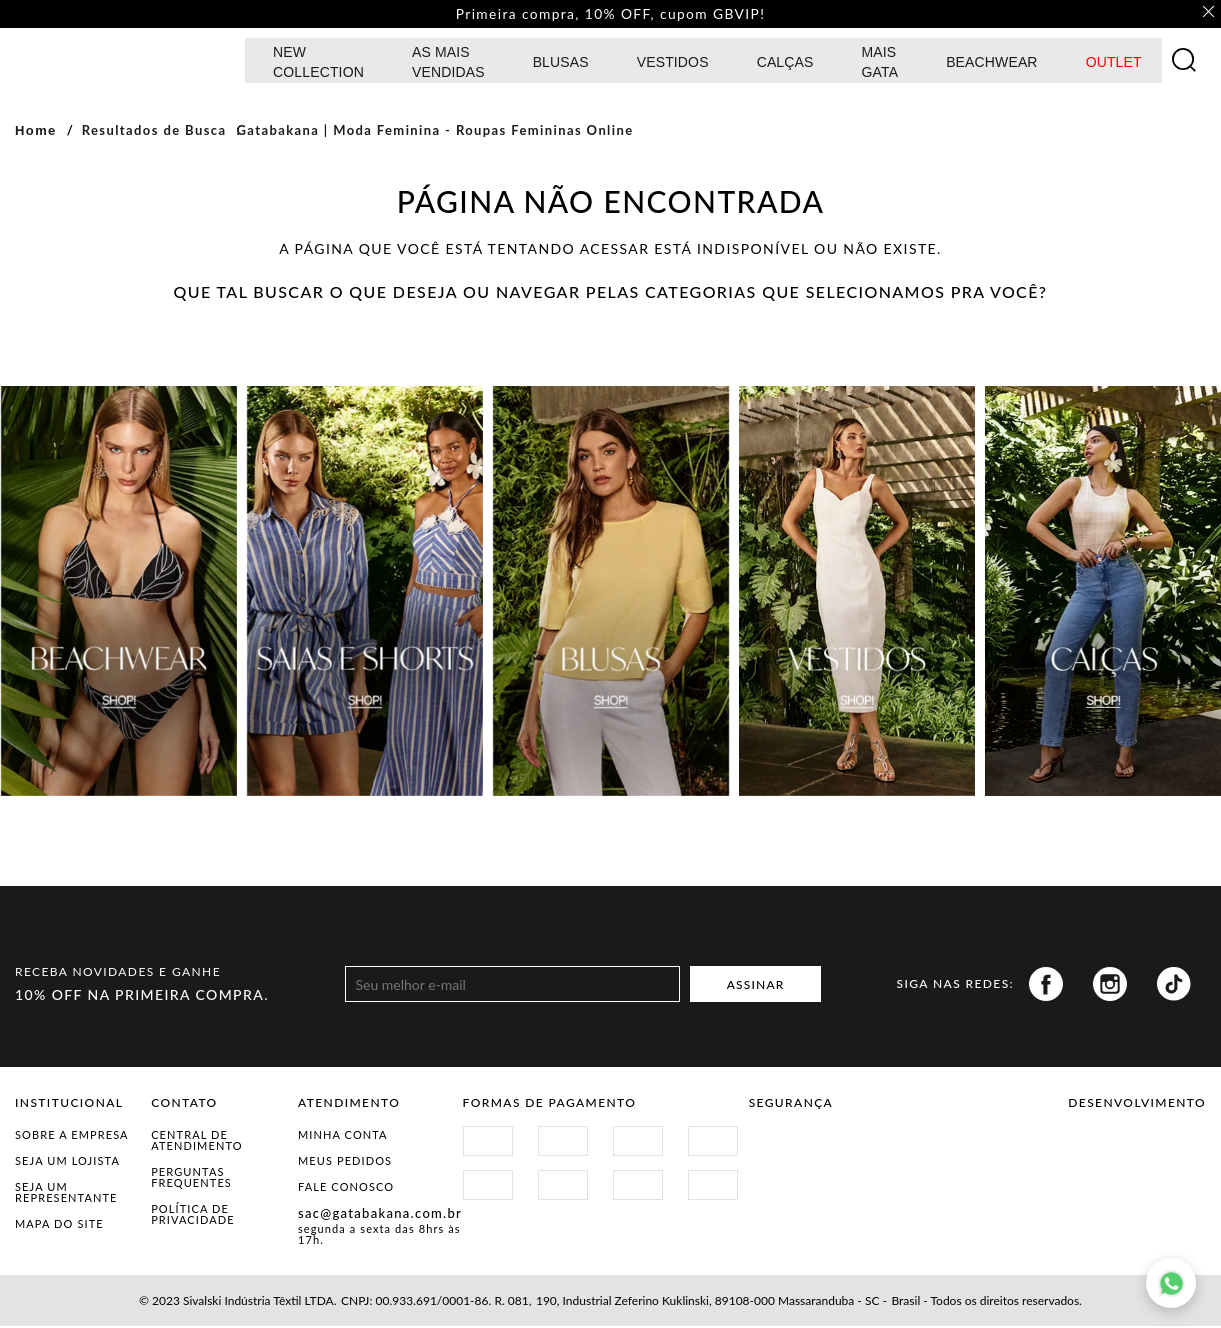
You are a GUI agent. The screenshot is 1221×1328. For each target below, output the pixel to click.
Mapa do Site (59, 1225)
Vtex (1102, 1156)
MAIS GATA (880, 64)
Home (36, 132)
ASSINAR (756, 985)
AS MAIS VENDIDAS (448, 64)
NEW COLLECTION (318, 64)
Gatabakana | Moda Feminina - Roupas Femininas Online (434, 132)
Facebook (1046, 986)
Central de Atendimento (196, 1142)
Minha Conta (343, 1136)
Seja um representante (66, 1194)
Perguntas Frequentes (191, 1179)
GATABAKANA (125, 61)
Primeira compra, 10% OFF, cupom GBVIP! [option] (611, 15)
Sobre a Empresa (72, 1136)
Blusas (561, 64)
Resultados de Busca (154, 132)
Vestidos (673, 64)
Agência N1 (1171, 1156)
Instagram (1110, 986)
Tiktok (1174, 986)
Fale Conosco (346, 1188)
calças (785, 64)
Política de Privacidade (193, 1216)
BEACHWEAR (992, 64)
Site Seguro (796, 1148)
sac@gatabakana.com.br (380, 1215)
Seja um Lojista (67, 1162)
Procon (906, 1148)
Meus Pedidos (345, 1162)
